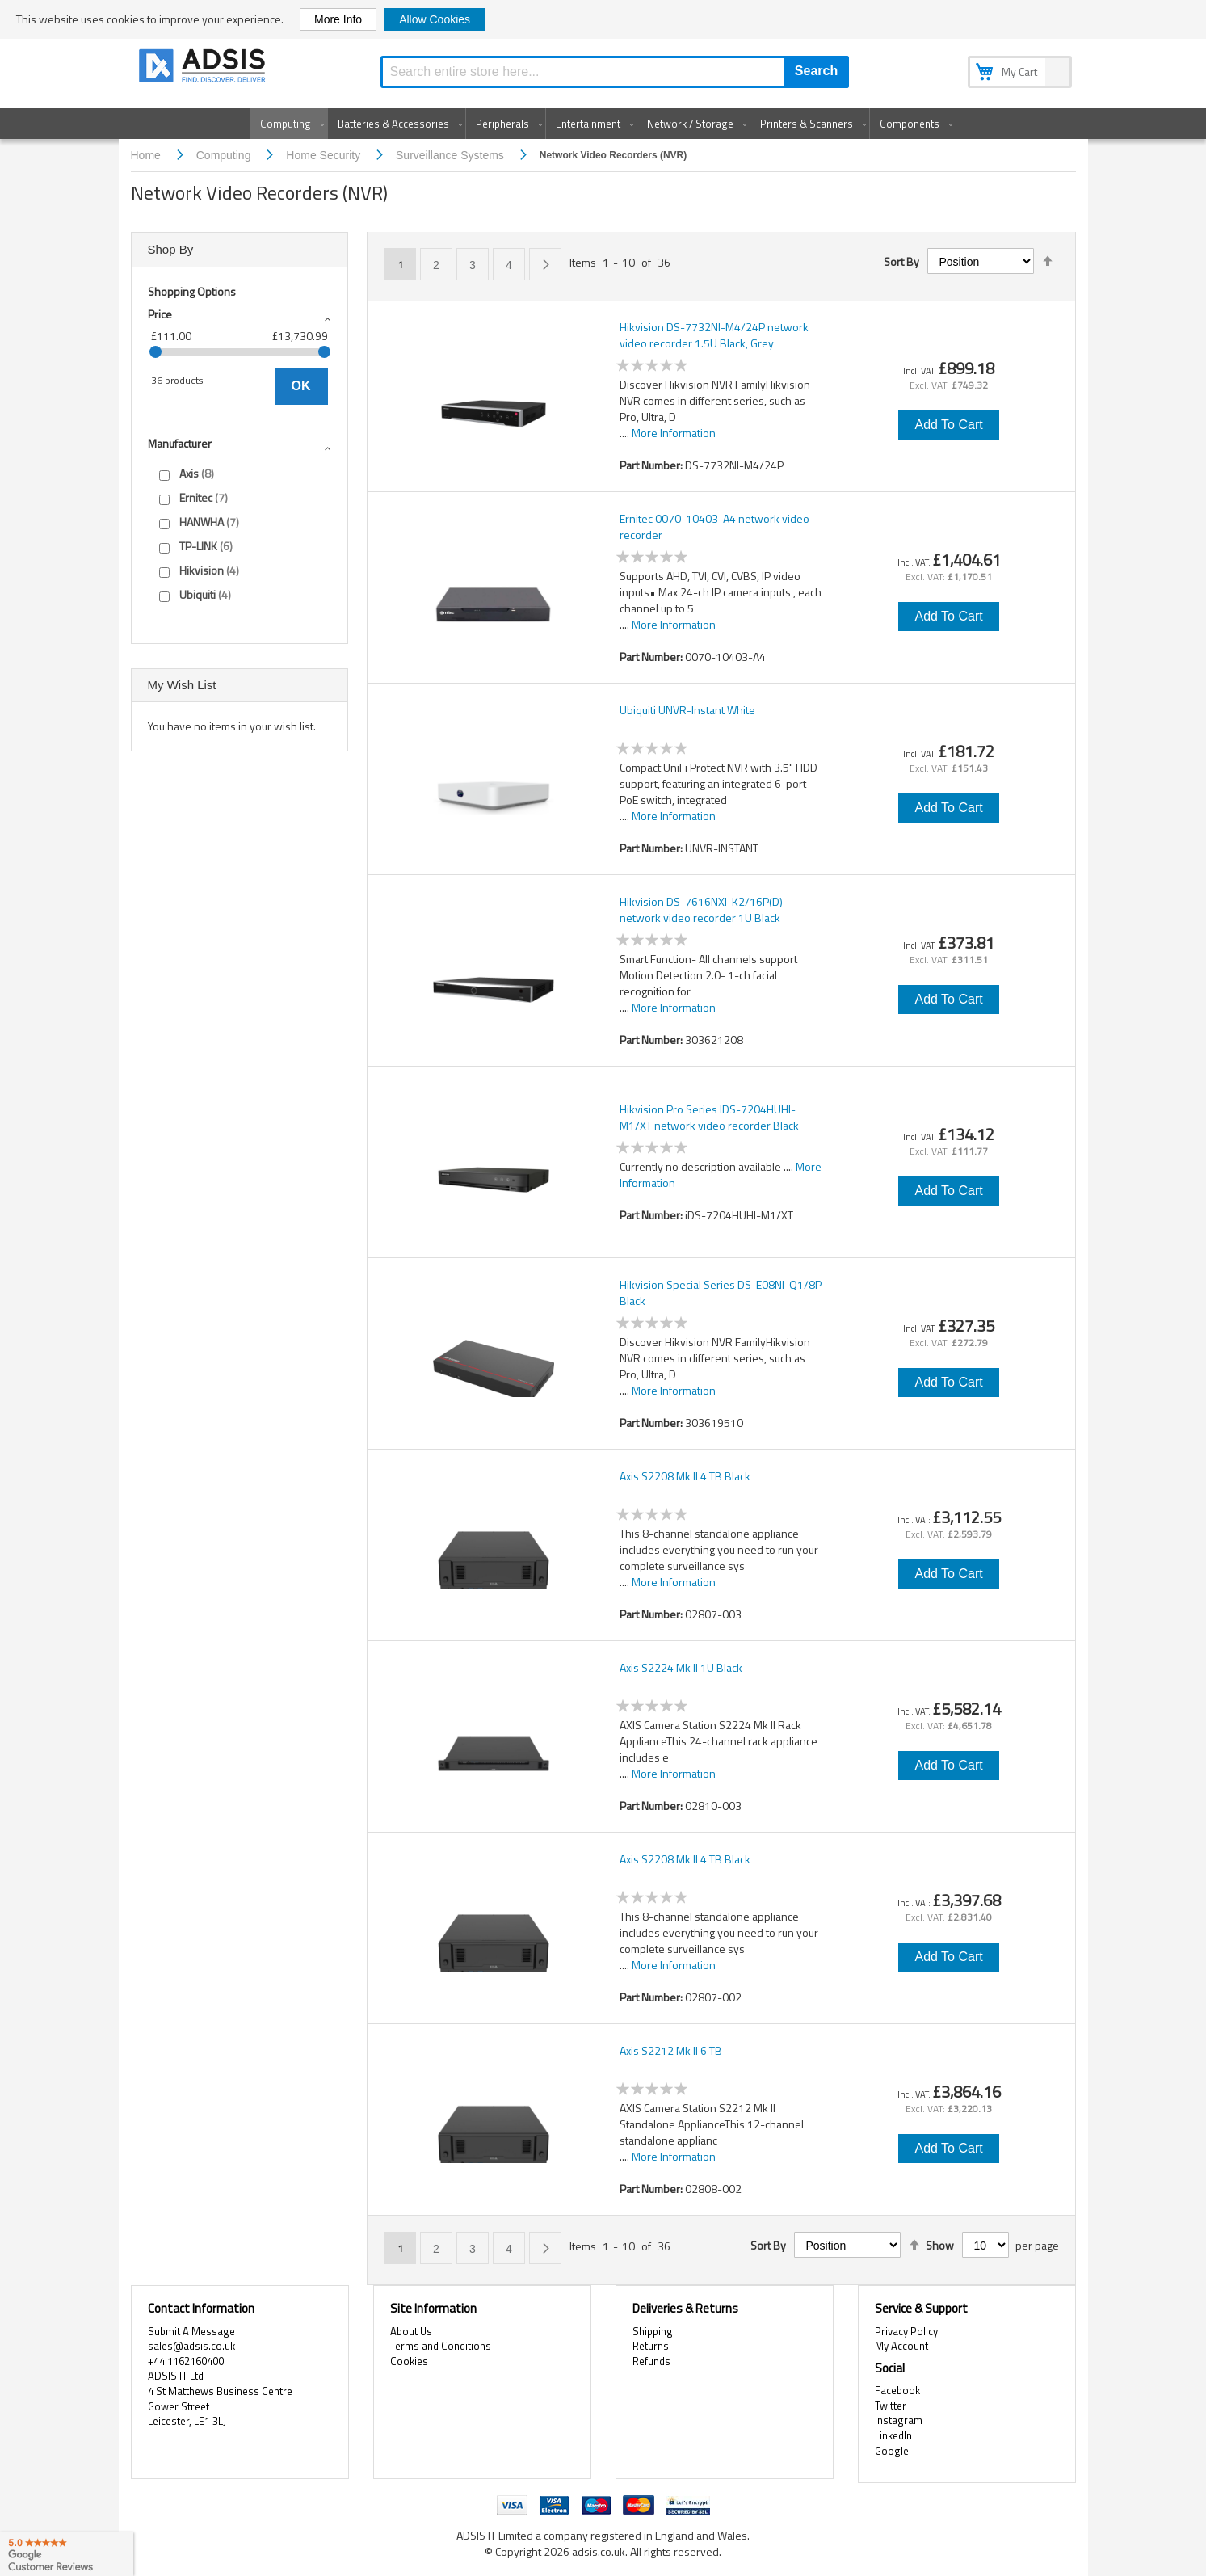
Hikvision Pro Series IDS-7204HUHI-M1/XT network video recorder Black (709, 1117)
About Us (411, 2331)
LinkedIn (893, 2435)
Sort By (901, 262)
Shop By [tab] (171, 249)
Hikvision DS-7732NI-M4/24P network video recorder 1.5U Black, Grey (714, 335)
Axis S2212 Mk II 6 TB (671, 2051)
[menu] (603, 123)
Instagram (898, 2420)
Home (147, 155)
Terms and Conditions (440, 2346)
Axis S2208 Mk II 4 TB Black (685, 1476)
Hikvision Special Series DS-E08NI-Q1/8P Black (721, 1293)
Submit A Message (191, 2331)
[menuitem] (288, 123)
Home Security (324, 155)
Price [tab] (160, 314)
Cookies (409, 2361)
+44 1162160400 (186, 2361)
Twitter (890, 2405)
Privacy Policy (906, 2331)
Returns (650, 2346)
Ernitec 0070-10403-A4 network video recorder (714, 527)
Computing (225, 155)
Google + (896, 2451)
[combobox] (614, 72)
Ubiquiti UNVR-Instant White (687, 710)
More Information (674, 432)
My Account (901, 2346)
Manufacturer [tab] (180, 443)
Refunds (651, 2361)
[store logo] (203, 68)
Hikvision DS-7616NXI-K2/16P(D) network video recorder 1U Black (701, 910)
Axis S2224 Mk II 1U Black (681, 1668)
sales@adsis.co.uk (191, 2346)
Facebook (897, 2390)
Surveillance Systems (451, 155)
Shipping (652, 2331)
